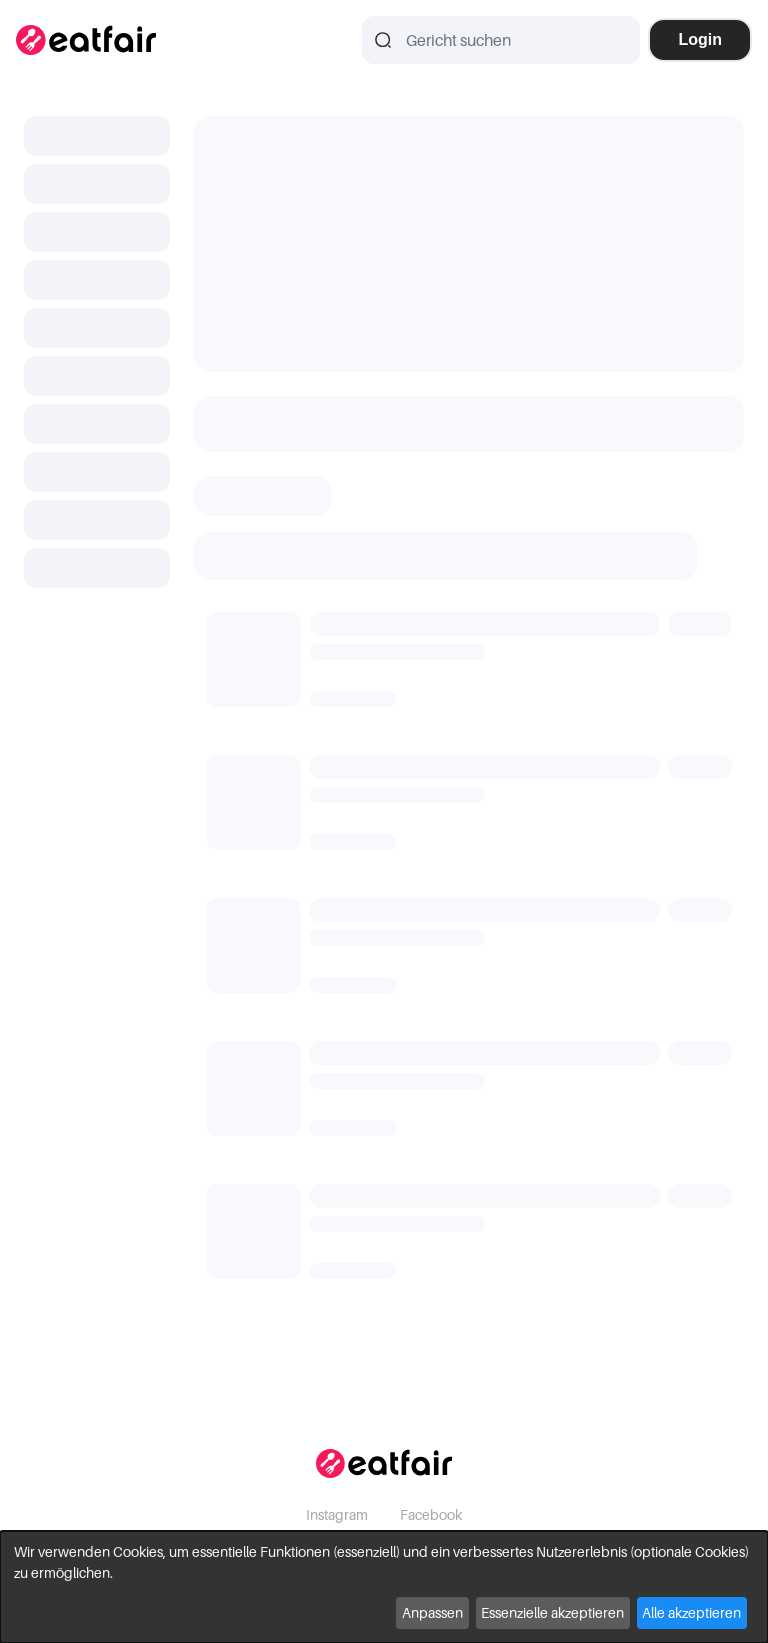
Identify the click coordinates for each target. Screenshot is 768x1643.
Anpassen (432, 1612)
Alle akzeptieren (691, 1612)
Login (700, 39)
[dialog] (384, 1587)
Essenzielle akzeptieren (552, 1612)
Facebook (431, 1514)
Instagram (337, 1514)
